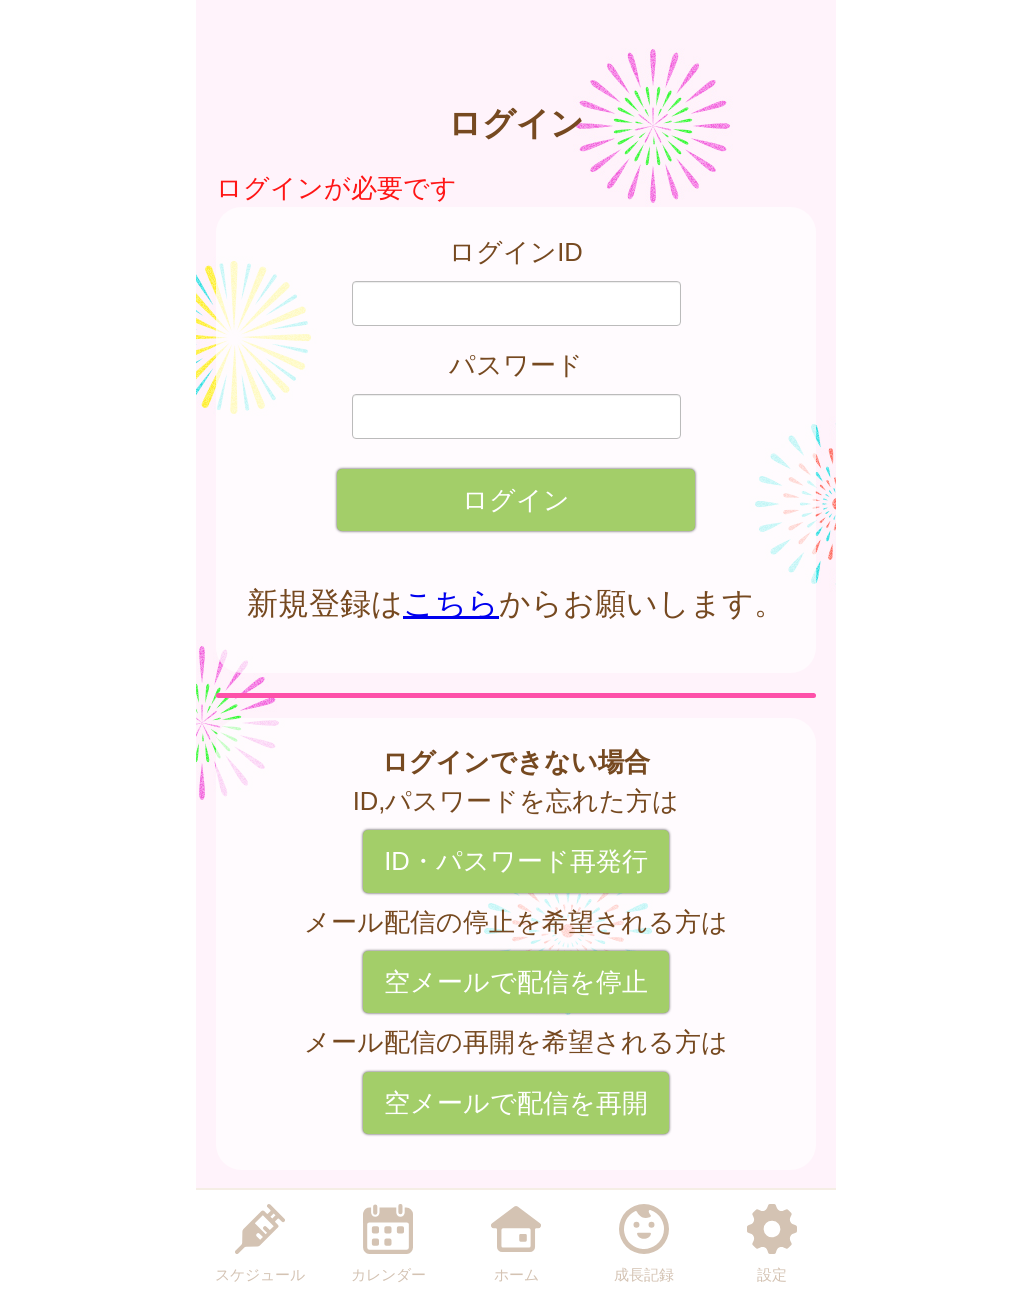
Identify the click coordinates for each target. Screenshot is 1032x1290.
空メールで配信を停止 (516, 982)
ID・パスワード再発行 (516, 861)
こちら (451, 603)
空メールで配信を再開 (516, 1103)
